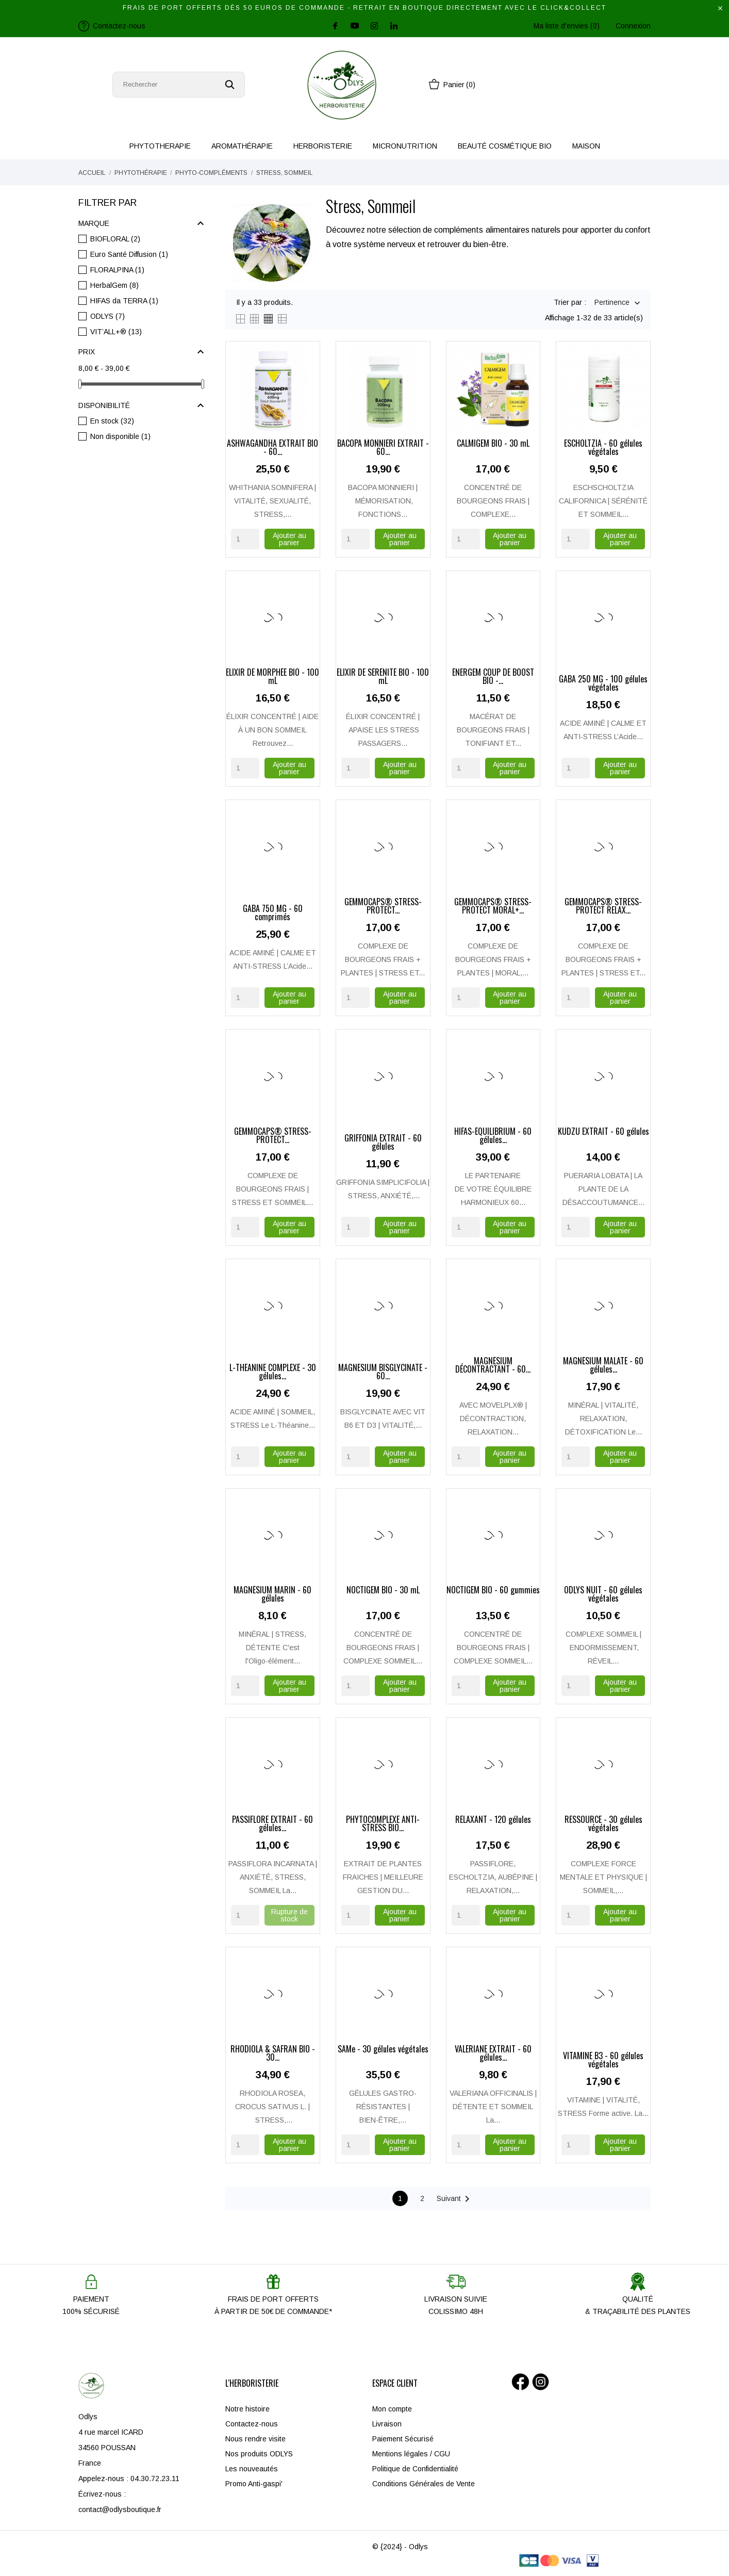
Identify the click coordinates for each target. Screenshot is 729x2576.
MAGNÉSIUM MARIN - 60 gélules (272, 1595)
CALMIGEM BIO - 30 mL (493, 444)
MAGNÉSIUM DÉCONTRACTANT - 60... (493, 1366)
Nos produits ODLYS (259, 2454)
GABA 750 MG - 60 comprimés (273, 913)
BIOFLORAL (115, 239)
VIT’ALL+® (116, 332)
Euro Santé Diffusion (129, 254)
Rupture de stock (289, 1915)
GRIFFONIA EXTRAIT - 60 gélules (383, 1143)
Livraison (387, 2424)
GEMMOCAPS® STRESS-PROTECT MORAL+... (493, 907)
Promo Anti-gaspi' (254, 2484)
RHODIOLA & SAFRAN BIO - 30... (272, 2054)
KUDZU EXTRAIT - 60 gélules (603, 1132)
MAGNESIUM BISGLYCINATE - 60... (382, 1372)
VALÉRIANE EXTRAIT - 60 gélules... (493, 2054)
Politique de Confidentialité (415, 2469)
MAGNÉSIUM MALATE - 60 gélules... (603, 1366)
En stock (112, 421)
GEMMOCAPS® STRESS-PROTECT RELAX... (603, 907)
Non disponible (120, 436)
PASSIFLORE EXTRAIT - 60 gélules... (272, 1824)
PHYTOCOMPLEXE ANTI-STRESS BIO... (383, 1824)
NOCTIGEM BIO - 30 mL (383, 1591)
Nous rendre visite (255, 2439)
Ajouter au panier (289, 539)
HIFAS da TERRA (124, 301)
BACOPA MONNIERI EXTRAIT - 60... (383, 448)
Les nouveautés (251, 2469)
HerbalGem (114, 285)
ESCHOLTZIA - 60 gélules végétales (603, 448)
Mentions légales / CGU (411, 2454)
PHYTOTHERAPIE (160, 146)
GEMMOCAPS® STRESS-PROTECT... (383, 907)
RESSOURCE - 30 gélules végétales (603, 1824)
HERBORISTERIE (322, 146)
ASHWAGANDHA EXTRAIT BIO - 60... (272, 448)
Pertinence (611, 303)
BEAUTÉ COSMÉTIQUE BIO (505, 146)
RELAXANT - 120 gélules (493, 1820)
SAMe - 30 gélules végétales (383, 2050)
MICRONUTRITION (405, 146)
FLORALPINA (117, 270)
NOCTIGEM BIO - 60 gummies (493, 1591)
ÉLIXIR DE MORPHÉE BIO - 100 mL (272, 677)
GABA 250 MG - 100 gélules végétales (603, 684)
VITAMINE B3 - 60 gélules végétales (603, 2060)
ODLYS (107, 316)
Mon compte (392, 2409)
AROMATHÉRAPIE (242, 146)
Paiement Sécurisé (403, 2439)
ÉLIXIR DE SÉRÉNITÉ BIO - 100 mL (383, 677)
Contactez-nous (251, 2424)
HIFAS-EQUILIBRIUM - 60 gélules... (493, 1136)
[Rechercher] (178, 84)
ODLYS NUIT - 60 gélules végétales (603, 1595)
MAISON (586, 146)
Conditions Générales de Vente (423, 2484)
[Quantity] (245, 539)
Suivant (455, 2199)
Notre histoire (247, 2409)
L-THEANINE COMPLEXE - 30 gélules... (272, 1372)
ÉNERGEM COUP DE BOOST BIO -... (493, 677)
